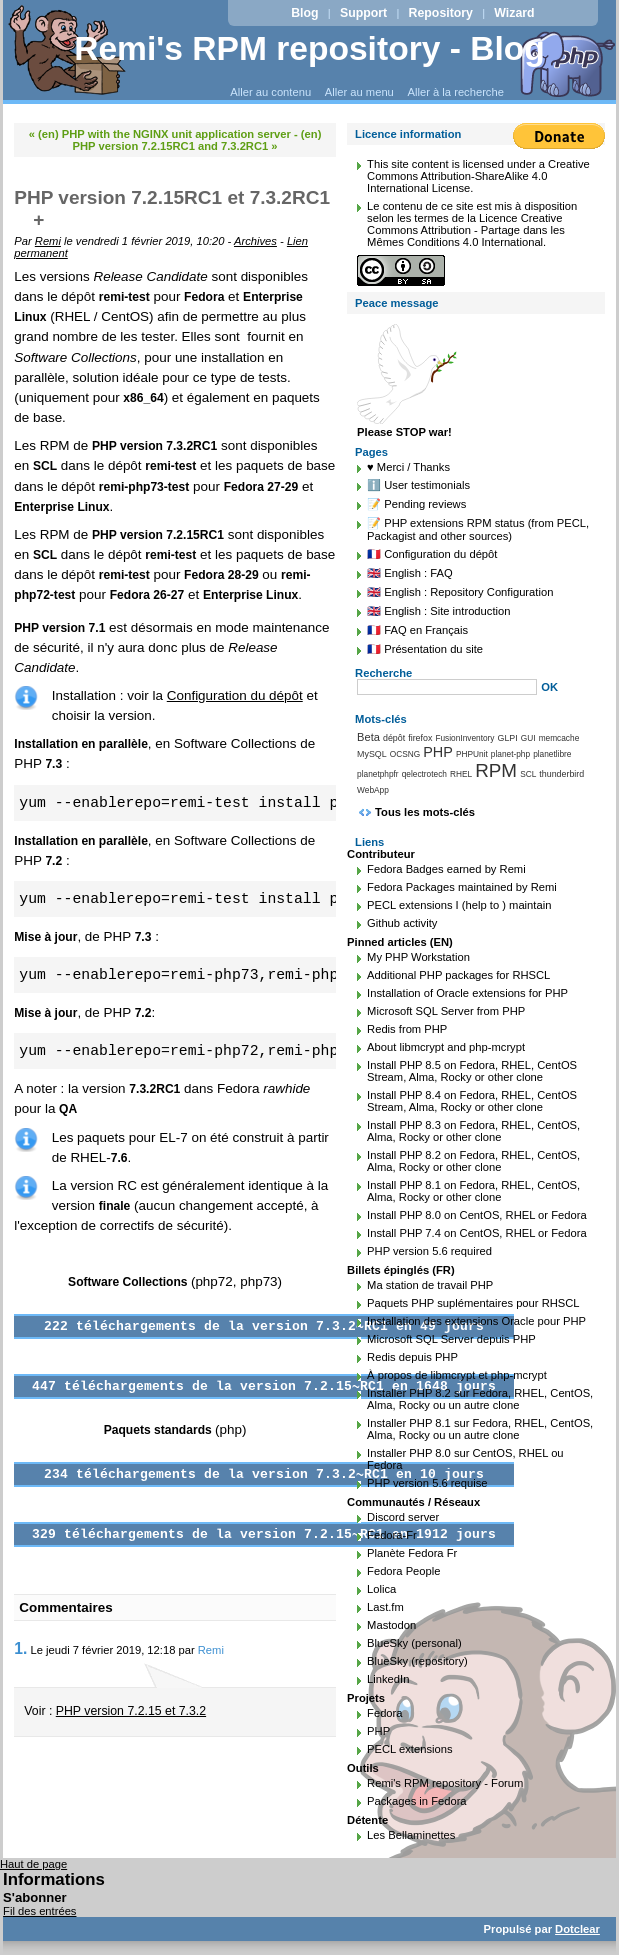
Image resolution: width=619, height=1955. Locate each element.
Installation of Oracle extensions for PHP (467, 993)
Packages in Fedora (417, 1801)
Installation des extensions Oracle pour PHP (476, 1321)
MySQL (372, 754)
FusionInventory (464, 738)
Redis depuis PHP (412, 1357)
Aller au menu (359, 92)
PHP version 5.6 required (429, 1251)
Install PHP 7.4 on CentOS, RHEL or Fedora (477, 1233)
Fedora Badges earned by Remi (446, 869)
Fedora (384, 1713)
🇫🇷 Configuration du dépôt (432, 554)
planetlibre (552, 754)
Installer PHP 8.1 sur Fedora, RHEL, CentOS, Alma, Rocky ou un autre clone (480, 1429)
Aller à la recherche (456, 92)
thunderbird (561, 774)
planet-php (510, 754)
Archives (255, 241)
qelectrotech (424, 774)
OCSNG (405, 754)
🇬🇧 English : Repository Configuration (460, 592)
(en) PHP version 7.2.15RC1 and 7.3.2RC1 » (197, 140)
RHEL (461, 774)
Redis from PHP (407, 1029)
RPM (496, 770)
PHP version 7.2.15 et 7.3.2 (131, 1711)
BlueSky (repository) (417, 1661)
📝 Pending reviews (416, 504)
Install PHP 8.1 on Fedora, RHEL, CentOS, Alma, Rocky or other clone (473, 1191)
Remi (48, 241)
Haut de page (33, 1864)
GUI (528, 738)
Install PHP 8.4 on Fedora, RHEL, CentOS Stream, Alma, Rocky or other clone (472, 1101)
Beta (368, 737)
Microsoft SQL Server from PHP (446, 1011)
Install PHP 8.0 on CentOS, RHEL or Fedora (477, 1215)
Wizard (514, 13)
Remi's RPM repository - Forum (445, 1783)
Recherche (383, 673)
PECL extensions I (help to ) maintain (459, 905)
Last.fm (385, 1607)
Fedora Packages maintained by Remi (462, 887)
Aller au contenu (270, 92)
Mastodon (391, 1625)
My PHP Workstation (418, 957)
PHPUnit (472, 754)
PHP (438, 752)
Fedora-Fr (392, 1535)
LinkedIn (388, 1679)
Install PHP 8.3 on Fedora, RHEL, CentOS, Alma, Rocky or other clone (473, 1131)
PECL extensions (409, 1749)
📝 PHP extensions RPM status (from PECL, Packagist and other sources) (478, 529)
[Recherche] (447, 687)
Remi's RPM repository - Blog (309, 48)
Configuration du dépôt (235, 695)
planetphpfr (378, 774)
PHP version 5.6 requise (427, 1483)
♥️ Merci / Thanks (408, 467)
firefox (420, 738)
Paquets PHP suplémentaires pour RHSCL (473, 1303)
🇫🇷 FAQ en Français (417, 630)
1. (20, 1648)
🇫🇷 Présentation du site (425, 649)
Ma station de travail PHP (430, 1285)
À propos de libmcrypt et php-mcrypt (457, 1375)
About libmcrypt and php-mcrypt (446, 1047)
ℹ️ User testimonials (418, 485)
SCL (528, 774)
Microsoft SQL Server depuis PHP (451, 1339)
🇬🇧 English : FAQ (410, 573)
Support (363, 13)
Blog (304, 13)
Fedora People (403, 1571)
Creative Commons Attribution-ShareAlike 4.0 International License (478, 176)
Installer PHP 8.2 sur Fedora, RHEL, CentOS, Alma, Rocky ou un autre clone (480, 1399)
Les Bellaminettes (411, 1835)
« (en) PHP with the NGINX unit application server (160, 134)
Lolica (381, 1589)
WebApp (373, 790)
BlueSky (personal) (414, 1643)
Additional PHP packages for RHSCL (458, 975)
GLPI (508, 738)
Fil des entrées (39, 1911)
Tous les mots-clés (425, 812)
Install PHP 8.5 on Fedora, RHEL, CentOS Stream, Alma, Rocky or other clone (472, 1071)
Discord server (403, 1517)
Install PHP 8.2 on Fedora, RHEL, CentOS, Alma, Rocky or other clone (473, 1161)
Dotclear (577, 1929)
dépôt (394, 738)
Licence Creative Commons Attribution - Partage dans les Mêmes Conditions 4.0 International (466, 230)
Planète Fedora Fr (412, 1553)
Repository (441, 13)
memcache (559, 738)
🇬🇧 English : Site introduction (438, 611)
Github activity (402, 923)
